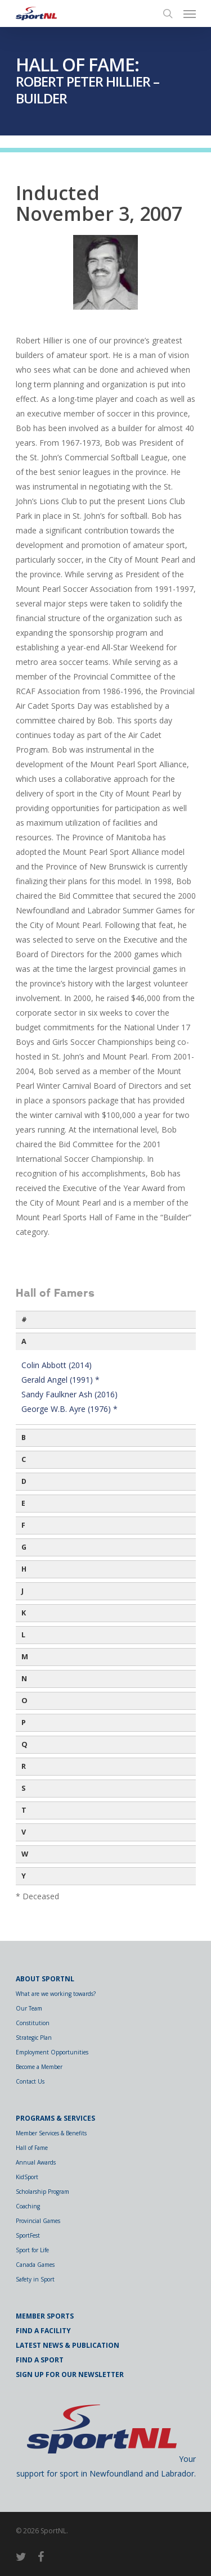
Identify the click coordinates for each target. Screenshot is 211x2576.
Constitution (33, 2023)
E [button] (23, 1503)
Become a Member (39, 2067)
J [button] (22, 1591)
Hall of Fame (32, 2148)
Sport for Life (32, 2250)
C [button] (23, 1459)
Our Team (29, 2008)
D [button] (23, 1481)
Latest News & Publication (67, 2345)
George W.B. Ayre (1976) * (69, 1409)
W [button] (24, 1854)
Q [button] (24, 1744)
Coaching (28, 2206)
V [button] (23, 1832)
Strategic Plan (34, 2037)
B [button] (23, 1437)
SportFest (28, 2235)
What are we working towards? (56, 1994)
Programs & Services (55, 2118)
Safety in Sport (35, 2279)
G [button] (23, 1547)
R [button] (23, 1766)
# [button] (24, 1319)
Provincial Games (38, 2221)
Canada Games (35, 2265)
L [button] (23, 1635)
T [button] (23, 1810)
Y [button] (23, 1876)
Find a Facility (43, 2330)
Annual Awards (36, 2162)
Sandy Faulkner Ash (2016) (69, 1394)
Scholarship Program (42, 2191)
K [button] (23, 1613)
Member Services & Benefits (51, 2133)
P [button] (23, 1722)
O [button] (24, 1700)
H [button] (23, 1569)
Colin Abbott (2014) (56, 1365)
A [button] (23, 1341)
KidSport (27, 2177)
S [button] (23, 1788)
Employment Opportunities (52, 2052)
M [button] (24, 1657)
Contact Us (30, 2081)
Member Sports (45, 2316)
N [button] (24, 1678)
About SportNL (45, 1979)
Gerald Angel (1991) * (60, 1379)
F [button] (23, 1525)
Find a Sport (40, 2360)
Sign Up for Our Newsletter (70, 2374)
